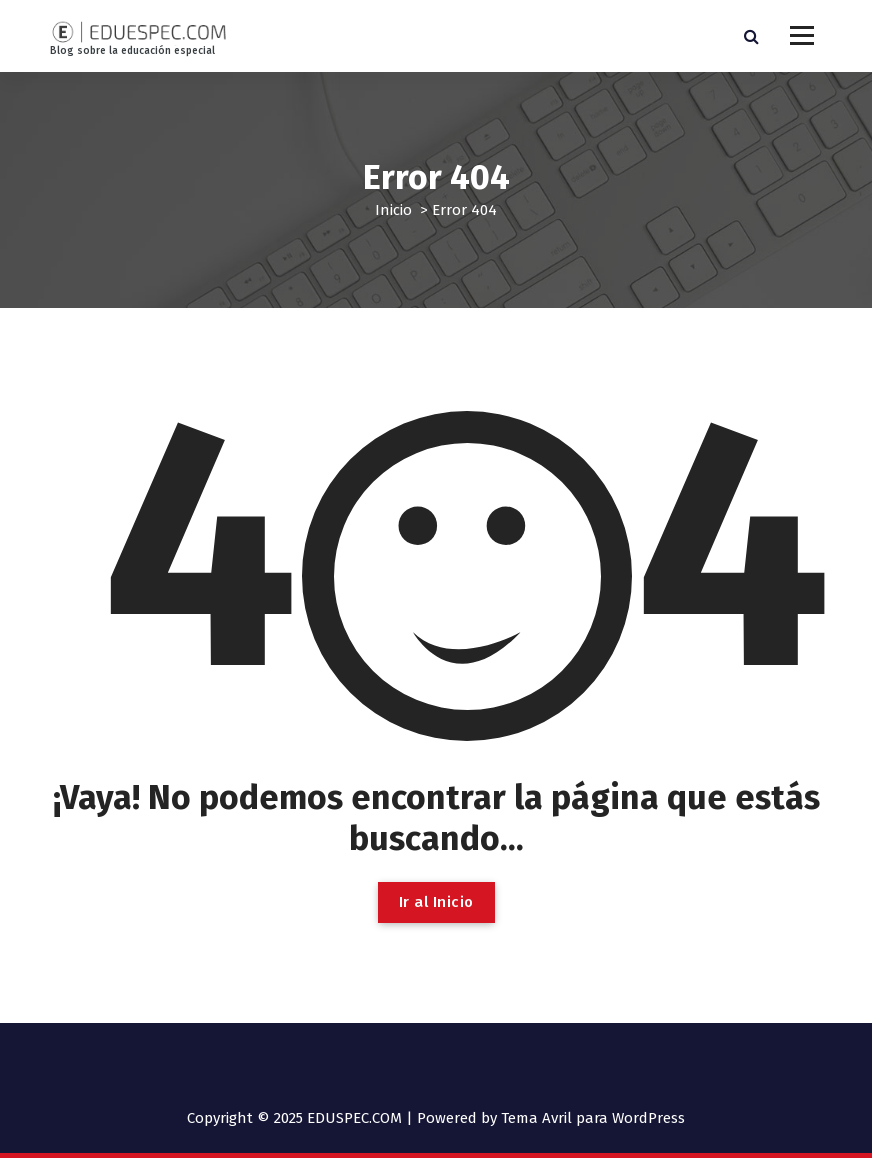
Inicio (393, 210)
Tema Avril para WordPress (593, 1118)
